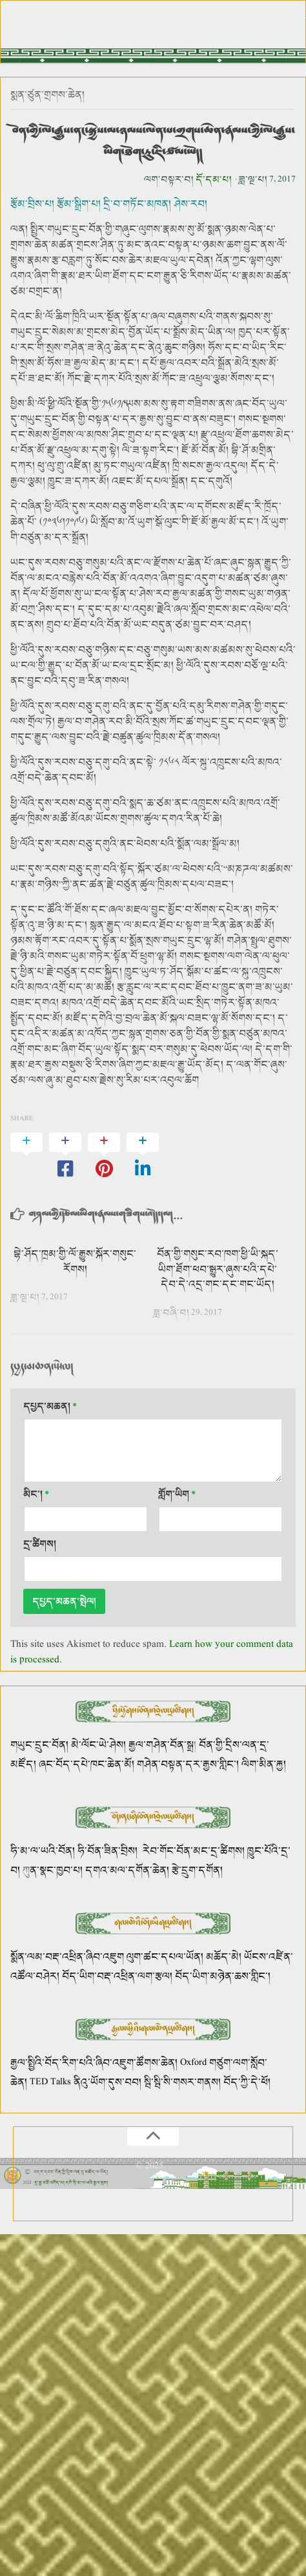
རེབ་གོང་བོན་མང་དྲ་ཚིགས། (194, 1851)
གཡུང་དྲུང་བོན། (39, 1745)
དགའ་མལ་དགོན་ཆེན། (127, 1870)
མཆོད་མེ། (223, 1957)
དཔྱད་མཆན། (50, 1406)
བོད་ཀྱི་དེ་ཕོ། (246, 2082)
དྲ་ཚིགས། (39, 1543)
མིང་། (36, 1494)
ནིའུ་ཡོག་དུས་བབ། (107, 2082)
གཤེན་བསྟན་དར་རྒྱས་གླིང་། (188, 1764)
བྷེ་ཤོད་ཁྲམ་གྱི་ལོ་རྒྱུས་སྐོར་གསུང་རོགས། (75, 1261)
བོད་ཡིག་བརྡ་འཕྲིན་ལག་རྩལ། (117, 1976)
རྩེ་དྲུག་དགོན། (198, 1870)
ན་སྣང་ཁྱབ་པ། (56, 1870)
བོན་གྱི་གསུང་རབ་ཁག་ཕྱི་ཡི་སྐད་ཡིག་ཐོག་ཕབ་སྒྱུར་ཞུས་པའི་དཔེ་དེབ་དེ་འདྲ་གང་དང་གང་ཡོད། (217, 1269)
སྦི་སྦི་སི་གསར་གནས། (182, 2082)
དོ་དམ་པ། (214, 179)
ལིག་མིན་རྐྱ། (263, 1764)
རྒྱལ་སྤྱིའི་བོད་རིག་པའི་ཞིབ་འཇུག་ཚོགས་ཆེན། (94, 2063)
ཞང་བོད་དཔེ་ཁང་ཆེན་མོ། (86, 1764)
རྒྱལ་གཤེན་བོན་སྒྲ (161, 1745)
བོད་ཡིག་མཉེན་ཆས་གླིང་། (222, 1976)
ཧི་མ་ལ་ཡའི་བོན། (43, 1851)
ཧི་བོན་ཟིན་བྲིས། (107, 1851)
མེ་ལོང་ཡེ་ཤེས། (99, 1745)
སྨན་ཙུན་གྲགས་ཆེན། (47, 95)
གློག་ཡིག (177, 1494)
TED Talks (50, 2082)
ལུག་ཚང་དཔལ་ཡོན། (165, 1957)
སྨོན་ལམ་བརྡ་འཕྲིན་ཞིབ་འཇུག (67, 1957)
